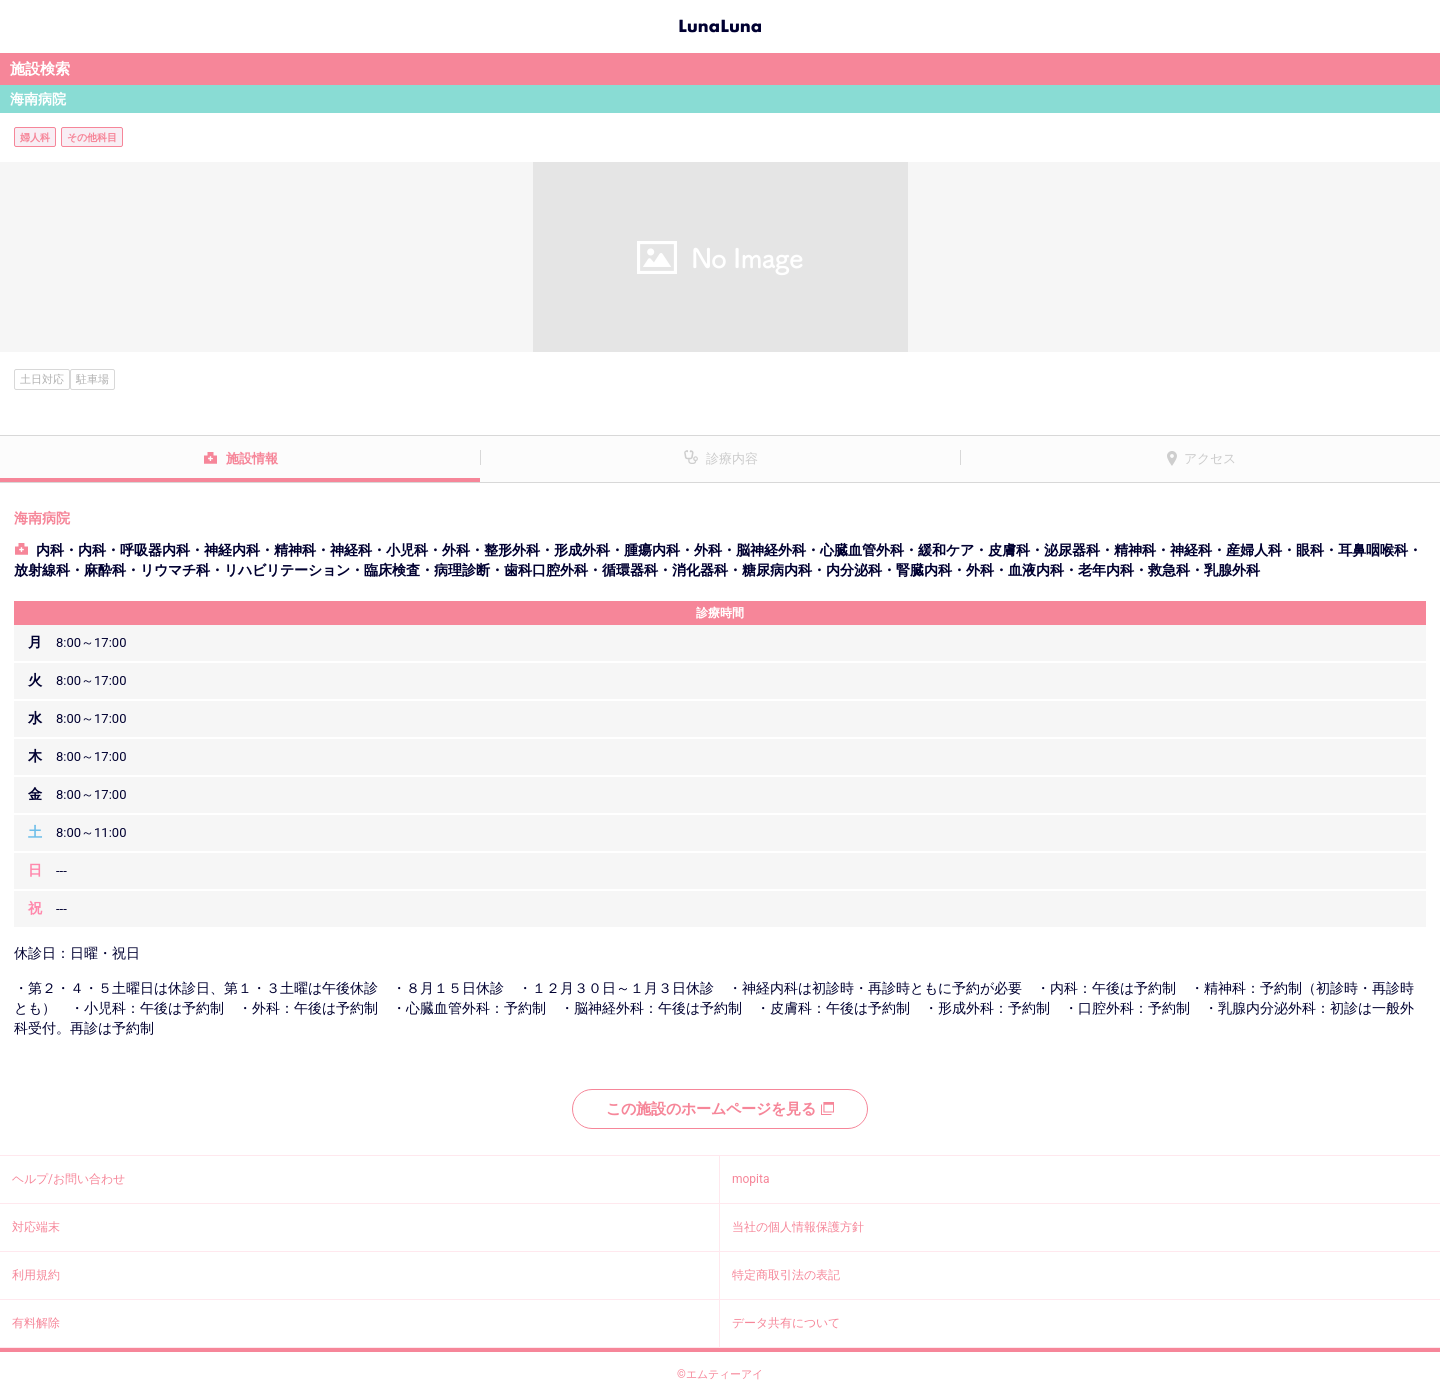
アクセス (1210, 458)
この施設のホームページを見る (720, 1109)
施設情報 (252, 458)
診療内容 (732, 458)
